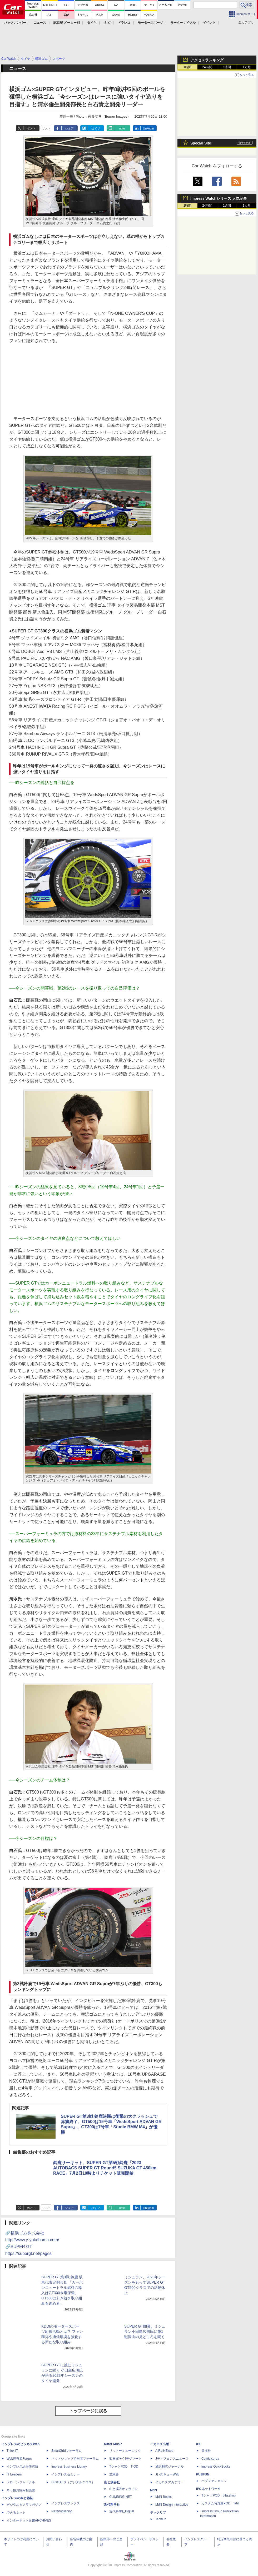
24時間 (207, 67)
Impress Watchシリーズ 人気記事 (218, 198)
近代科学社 (112, 2505)
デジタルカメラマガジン (24, 2505)
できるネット (16, 2512)
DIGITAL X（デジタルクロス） (73, 2482)
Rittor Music (113, 2444)
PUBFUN (202, 2474)
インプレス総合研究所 (22, 2466)
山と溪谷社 (112, 2482)
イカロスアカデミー (169, 2482)
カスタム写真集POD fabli (220, 2503)
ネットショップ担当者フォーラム (75, 2458)
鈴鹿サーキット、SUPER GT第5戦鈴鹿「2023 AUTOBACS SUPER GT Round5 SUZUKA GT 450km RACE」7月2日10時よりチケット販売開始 (104, 2167)
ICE (198, 2444)
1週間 (227, 67)
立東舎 (114, 2474)
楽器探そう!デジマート (125, 2458)
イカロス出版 (159, 2444)
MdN (153, 2490)
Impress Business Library (69, 2466)
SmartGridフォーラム (66, 2451)
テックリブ (158, 2512)
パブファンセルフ (214, 2481)
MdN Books (163, 2497)
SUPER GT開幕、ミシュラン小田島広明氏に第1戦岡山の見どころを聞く (144, 2331)
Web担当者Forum (19, 2458)
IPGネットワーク (208, 2489)
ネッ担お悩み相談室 (21, 2490)
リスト (46, 128)
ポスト (31, 128)
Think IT (12, 2451)
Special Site (200, 143)
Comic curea (210, 2458)
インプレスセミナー (65, 2474)
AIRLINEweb (164, 2451)
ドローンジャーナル (21, 2482)
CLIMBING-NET (120, 2497)
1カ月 (247, 67)
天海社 (206, 2451)
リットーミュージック (125, 2451)
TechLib (160, 2519)
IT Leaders (14, 2474)
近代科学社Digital (121, 2511)
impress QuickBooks (215, 2466)
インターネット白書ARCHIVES (29, 2520)
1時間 (187, 67)
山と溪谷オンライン (123, 2489)
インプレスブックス (65, 2503)
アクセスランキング (207, 60)
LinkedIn (148, 128)
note (122, 128)
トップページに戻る (88, 2411)
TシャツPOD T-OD (123, 2466)
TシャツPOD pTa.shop (218, 2495)
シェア (69, 128)
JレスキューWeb (167, 2474)
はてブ (95, 128)
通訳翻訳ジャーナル (169, 2466)
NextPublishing (61, 2511)
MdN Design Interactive (171, 2505)
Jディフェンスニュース (171, 2458)
